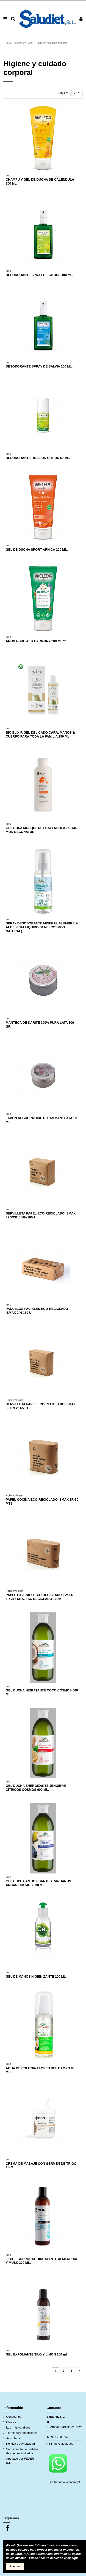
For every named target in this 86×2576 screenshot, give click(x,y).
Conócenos (13, 2416)
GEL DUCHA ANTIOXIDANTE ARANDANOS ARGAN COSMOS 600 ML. (38, 1883)
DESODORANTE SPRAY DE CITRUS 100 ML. (39, 275)
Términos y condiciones (22, 2433)
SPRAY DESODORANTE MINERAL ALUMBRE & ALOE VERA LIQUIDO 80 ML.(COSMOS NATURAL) (42, 927)
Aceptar (15, 2566)
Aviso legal (13, 2438)
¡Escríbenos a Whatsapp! (64, 2482)
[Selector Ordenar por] (63, 93)
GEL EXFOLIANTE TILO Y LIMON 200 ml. (37, 2354)
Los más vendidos (18, 2427)
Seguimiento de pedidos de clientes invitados (22, 2451)
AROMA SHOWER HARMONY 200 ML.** (36, 641)
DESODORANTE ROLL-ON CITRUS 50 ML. (38, 458)
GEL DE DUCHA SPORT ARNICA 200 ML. (37, 549)
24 (77, 92)
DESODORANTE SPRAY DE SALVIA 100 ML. (39, 366)
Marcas (11, 2422)
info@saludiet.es (62, 2443)
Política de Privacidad (20, 2443)
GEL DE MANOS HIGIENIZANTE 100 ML (36, 1976)
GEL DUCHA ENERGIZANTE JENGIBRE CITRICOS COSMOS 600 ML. (36, 1787)
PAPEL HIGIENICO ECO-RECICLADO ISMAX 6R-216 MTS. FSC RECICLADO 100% (39, 1597)
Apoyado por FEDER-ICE (20, 2460)
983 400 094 (59, 2437)
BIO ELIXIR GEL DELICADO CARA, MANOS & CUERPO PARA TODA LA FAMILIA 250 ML (40, 734)
